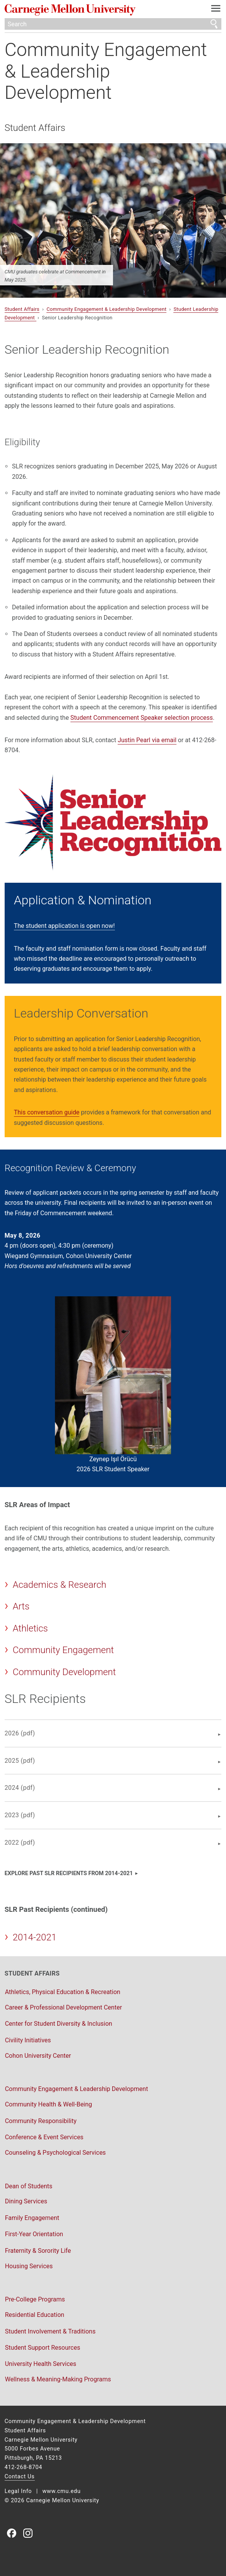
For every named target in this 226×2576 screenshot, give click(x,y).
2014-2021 (34, 1937)
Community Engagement (63, 1650)
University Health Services (40, 2363)
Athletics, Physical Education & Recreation (62, 1992)
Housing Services (29, 2266)
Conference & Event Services (44, 2137)
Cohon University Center (38, 2055)
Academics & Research (59, 1584)
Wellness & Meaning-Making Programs (58, 2379)
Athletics (30, 1628)
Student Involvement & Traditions (50, 2331)
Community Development (64, 1672)
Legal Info (18, 2491)
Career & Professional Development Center (63, 2007)
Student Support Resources (42, 2347)
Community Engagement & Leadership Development (106, 71)
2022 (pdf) (20, 1842)
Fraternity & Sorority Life (38, 2250)
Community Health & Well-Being (48, 2104)
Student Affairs (35, 127)
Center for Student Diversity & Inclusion (58, 2023)
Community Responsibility (41, 2121)
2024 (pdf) (20, 1787)
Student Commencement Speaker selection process (141, 717)
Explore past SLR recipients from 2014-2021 (69, 1873)
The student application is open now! (64, 925)
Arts (21, 1606)
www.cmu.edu (62, 2491)
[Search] (113, 24)
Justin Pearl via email (147, 740)
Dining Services (26, 2201)
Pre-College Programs (35, 2299)
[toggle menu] (215, 10)
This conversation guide (47, 1112)
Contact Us (20, 2476)
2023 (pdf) (20, 1815)
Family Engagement (32, 2218)
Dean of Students (29, 2186)
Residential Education (34, 2314)
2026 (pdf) (20, 1733)
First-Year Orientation (34, 2234)
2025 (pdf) (20, 1760)
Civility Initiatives (28, 2040)
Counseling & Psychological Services (55, 2152)
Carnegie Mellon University (97, 10)
